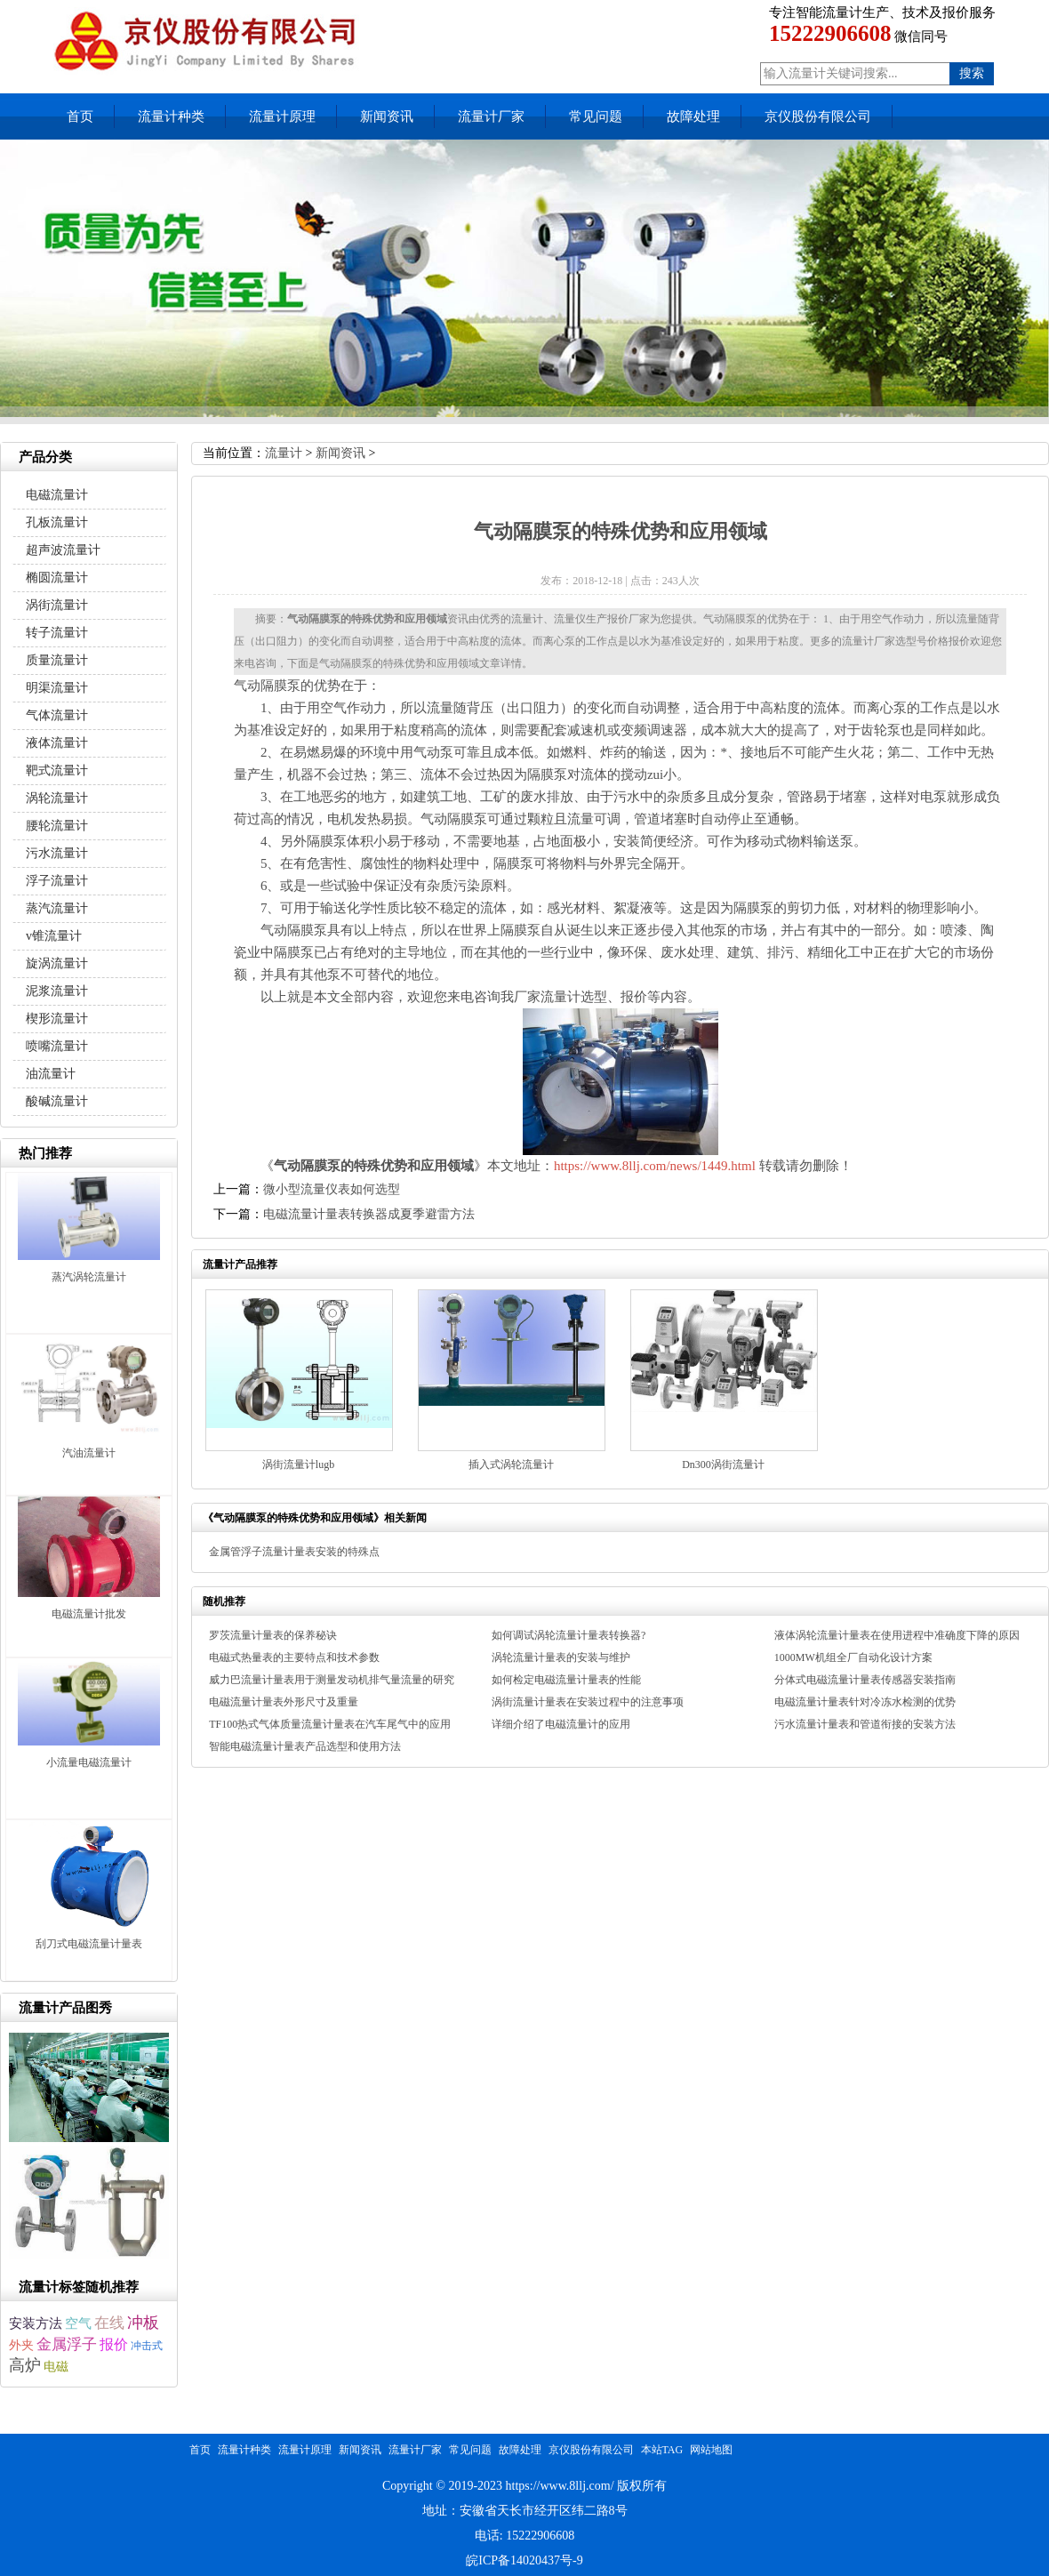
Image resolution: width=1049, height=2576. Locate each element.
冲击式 (147, 2345)
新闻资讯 (386, 116)
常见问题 (595, 116)
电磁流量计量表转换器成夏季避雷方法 (369, 1214)
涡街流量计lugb (298, 1464)
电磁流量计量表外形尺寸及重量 (283, 1702)
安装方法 (35, 2323)
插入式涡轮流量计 (511, 1464)
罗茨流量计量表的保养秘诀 (273, 1635)
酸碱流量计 (57, 1101)
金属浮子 (66, 2344)
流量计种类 (171, 116)
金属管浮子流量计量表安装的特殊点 (294, 1551)
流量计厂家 (491, 116)
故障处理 (693, 116)
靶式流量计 (57, 770)
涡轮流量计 (57, 798)
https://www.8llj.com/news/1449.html (655, 1166)
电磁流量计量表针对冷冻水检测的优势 (865, 1702)
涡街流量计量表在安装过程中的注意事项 (588, 1702)
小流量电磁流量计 (89, 1762)
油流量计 (51, 1073)
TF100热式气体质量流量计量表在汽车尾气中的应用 (330, 1724)
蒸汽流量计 (57, 908)
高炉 (25, 2365)
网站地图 (711, 2450)
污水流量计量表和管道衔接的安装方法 (865, 1724)
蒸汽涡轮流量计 (89, 1277)
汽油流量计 (89, 1453)
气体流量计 (57, 715)
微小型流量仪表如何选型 (331, 1189)
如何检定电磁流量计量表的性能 (566, 1679)
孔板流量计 (57, 522)
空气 (78, 2323)
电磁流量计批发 (89, 1614)
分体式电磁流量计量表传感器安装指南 (865, 1679)
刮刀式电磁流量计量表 (89, 1944)
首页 (80, 116)
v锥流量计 (54, 936)
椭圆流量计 (57, 577)
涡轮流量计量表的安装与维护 (561, 1657)
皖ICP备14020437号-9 (524, 2560)
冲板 (143, 2322)
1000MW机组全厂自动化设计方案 (853, 1657)
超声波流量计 (63, 550)
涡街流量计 (57, 605)
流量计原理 (282, 116)
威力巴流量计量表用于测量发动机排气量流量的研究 (331, 1679)
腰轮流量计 (57, 825)
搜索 (971, 73)
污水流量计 (57, 853)
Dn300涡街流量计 (723, 1464)
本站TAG (662, 2450)
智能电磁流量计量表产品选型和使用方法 (305, 1746)
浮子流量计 (57, 880)
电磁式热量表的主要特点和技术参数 (294, 1657)
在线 (109, 2323)
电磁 (56, 2366)
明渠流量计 (57, 687)
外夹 (21, 2345)
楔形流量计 (57, 1018)
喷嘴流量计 (57, 1046)
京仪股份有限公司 (818, 116)
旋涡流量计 (57, 963)
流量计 (283, 453)
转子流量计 (57, 632)
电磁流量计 (57, 495)
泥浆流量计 (57, 991)
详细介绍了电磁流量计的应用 (561, 1724)
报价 (114, 2344)
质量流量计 (57, 660)
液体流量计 (57, 743)
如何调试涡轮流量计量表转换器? (568, 1635)
